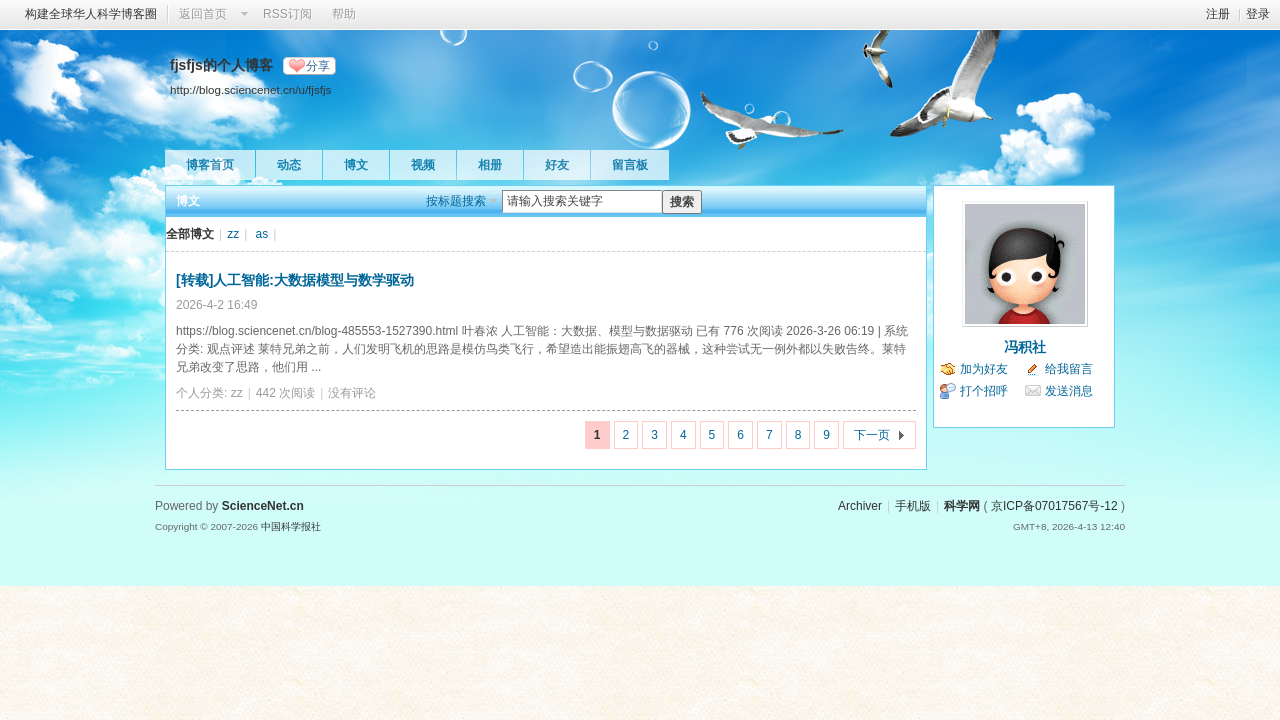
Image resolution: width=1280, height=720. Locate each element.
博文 (356, 165)
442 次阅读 (285, 393)
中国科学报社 (291, 526)
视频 (423, 165)
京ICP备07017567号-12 (1054, 506)
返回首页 (203, 14)
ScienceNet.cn (263, 506)
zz (233, 234)
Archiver (860, 506)
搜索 (682, 202)
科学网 (962, 506)
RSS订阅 (287, 14)
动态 (289, 165)
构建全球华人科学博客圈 (91, 14)
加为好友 (984, 369)
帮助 (344, 14)
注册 (1218, 14)
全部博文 (190, 234)
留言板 (630, 165)
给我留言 (1069, 369)
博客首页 (210, 165)
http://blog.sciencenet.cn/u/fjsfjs (250, 89)
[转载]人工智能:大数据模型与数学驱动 (295, 280)
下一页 (872, 435)
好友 (557, 165)
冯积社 (1025, 347)
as (262, 234)
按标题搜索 (456, 201)
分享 (318, 66)
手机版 (913, 506)
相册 (490, 165)
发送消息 (1069, 391)
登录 (1258, 14)
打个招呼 (984, 391)
